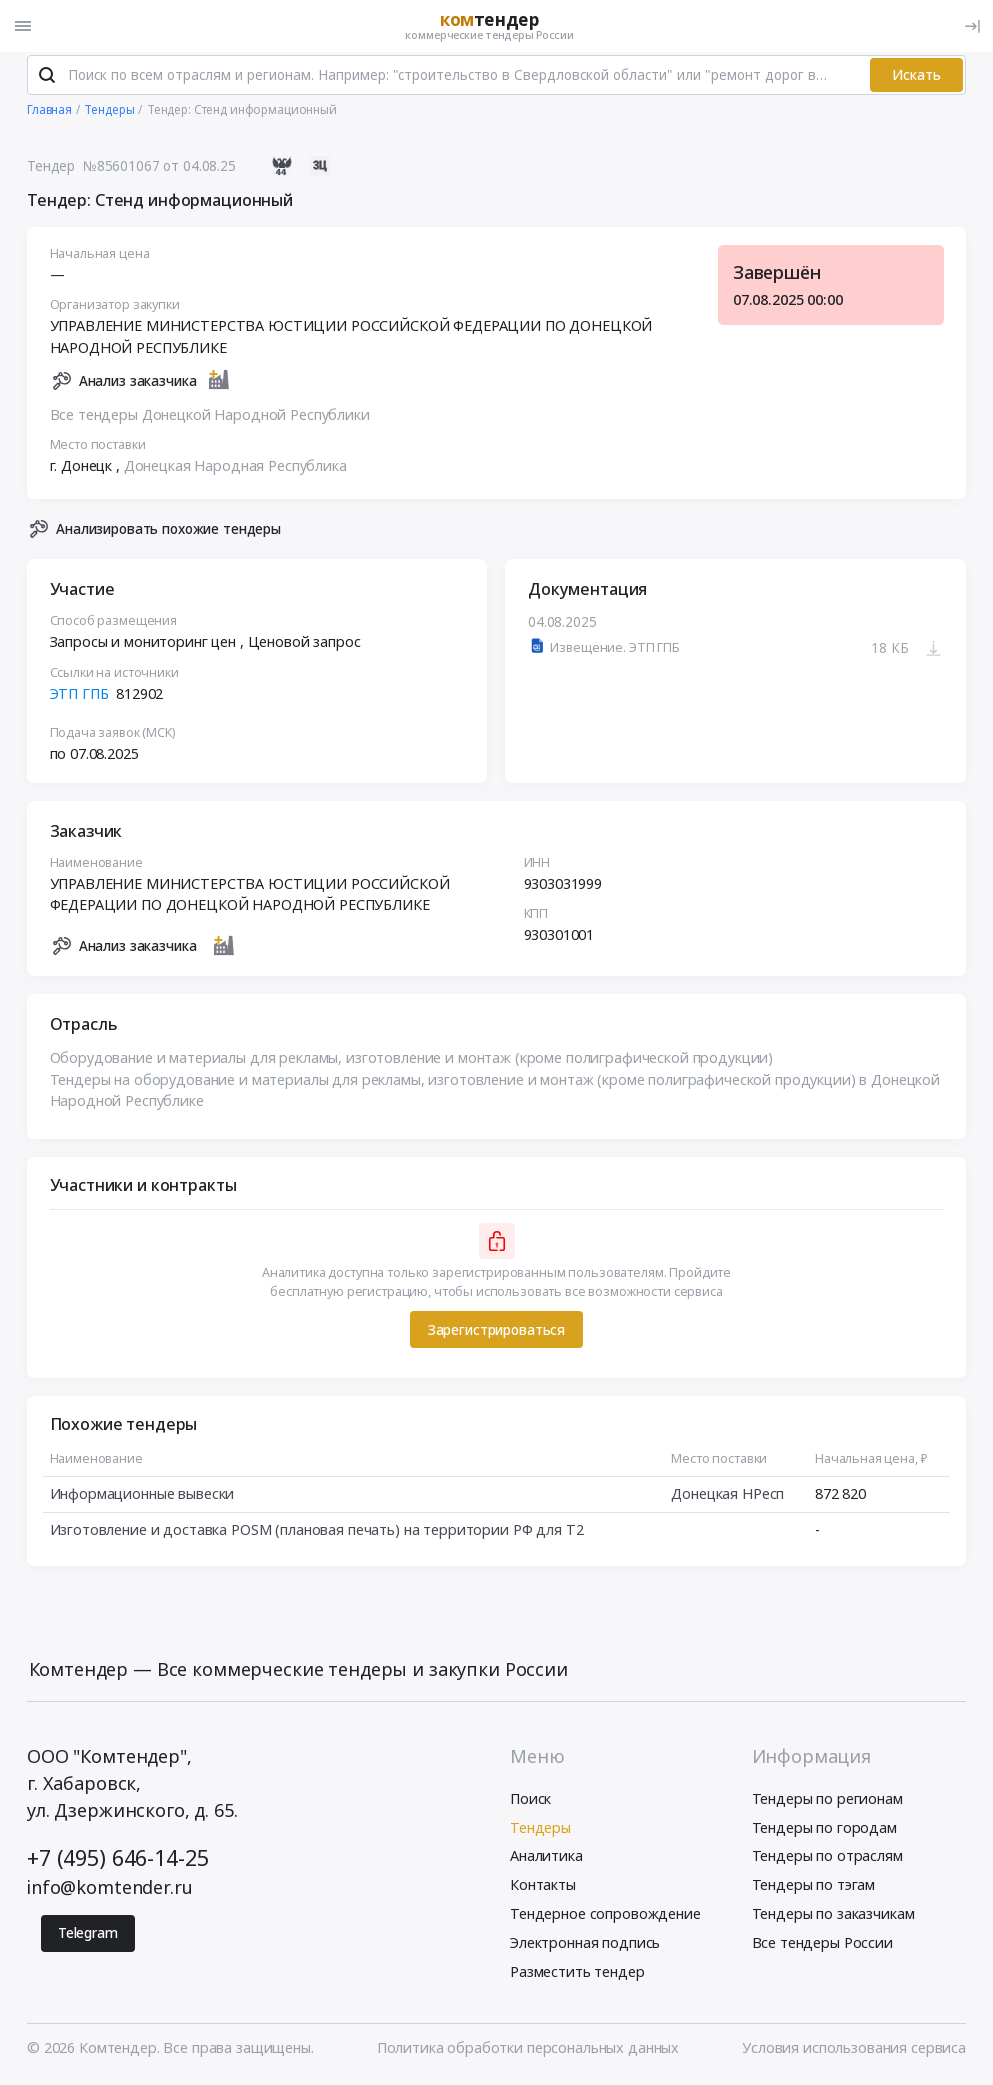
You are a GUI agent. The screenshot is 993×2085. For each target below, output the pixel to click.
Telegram (88, 1937)
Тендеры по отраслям (827, 1859)
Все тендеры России (822, 1945)
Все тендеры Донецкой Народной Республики (210, 418)
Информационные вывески (142, 1497)
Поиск (530, 1801)
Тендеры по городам (824, 1830)
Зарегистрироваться (496, 1334)
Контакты (543, 1888)
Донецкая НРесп (727, 1497)
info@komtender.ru (110, 1891)
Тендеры (540, 1830)
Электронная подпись (585, 1945)
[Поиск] (47, 79)
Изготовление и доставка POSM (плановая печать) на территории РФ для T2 (317, 1534)
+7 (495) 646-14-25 (117, 1860)
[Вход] (972, 25)
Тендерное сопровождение (605, 1917)
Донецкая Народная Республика (235, 469)
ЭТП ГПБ (79, 697)
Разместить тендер (577, 1974)
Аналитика (546, 1859)
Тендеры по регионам (827, 1801)
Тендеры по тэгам (814, 1888)
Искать (916, 78)
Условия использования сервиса (854, 2051)
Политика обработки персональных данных (528, 2051)
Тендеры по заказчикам (833, 1917)
